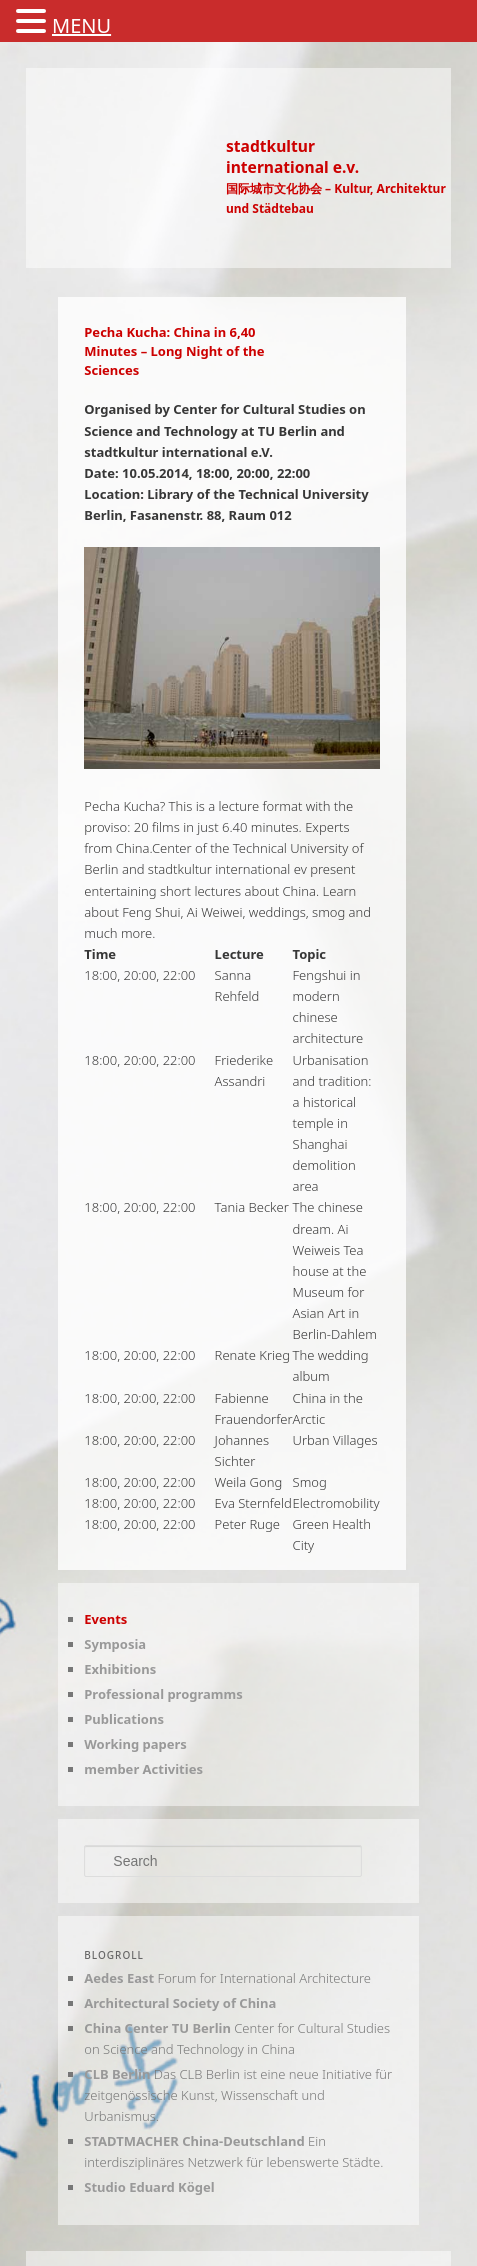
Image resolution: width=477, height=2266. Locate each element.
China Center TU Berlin (157, 2028)
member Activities (143, 1769)
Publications (124, 1719)
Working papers (135, 1744)
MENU (81, 25)
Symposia (115, 1644)
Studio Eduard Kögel (149, 2187)
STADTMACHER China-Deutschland (194, 2141)
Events (105, 1619)
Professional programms (163, 1694)
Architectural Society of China (180, 2003)
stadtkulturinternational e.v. (292, 156)
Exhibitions (120, 1669)
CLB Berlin (117, 2074)
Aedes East (119, 1978)
